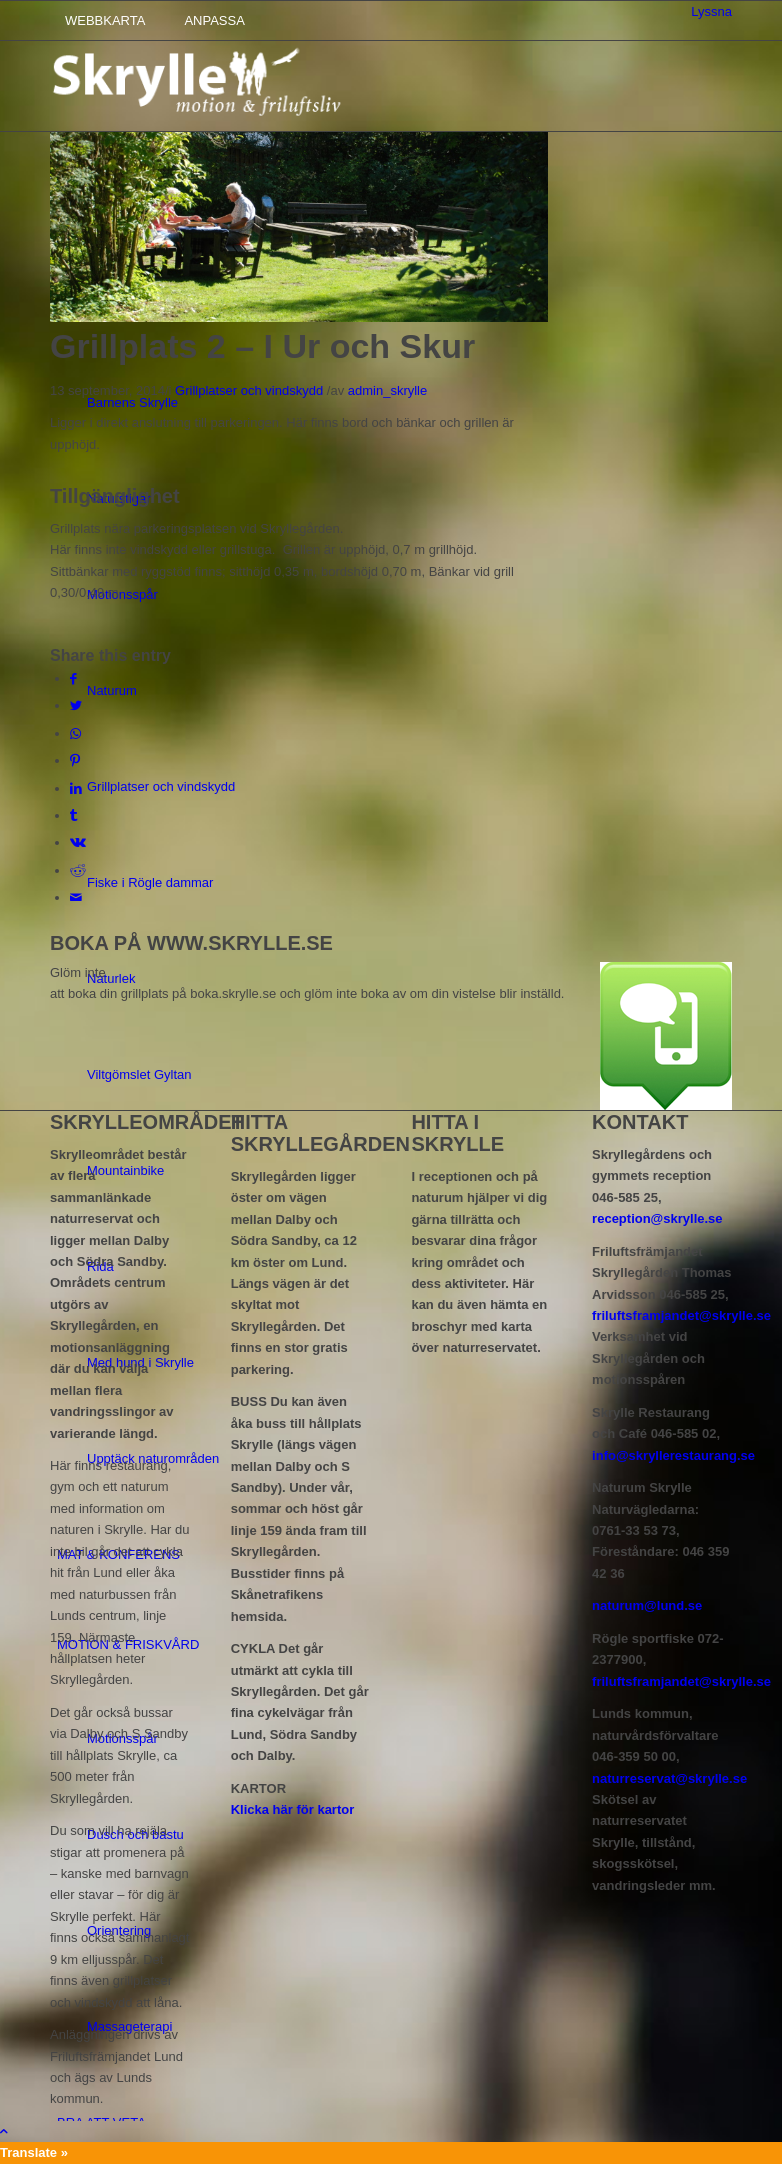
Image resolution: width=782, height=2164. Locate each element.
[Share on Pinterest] (75, 760)
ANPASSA (214, 20)
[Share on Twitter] (76, 705)
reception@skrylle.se (657, 1218)
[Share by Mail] (76, 897)
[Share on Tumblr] (73, 815)
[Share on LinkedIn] (76, 788)
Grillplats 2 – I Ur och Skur (262, 346)
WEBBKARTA (105, 20)
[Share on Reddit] (78, 870)
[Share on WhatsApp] (75, 733)
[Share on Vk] (78, 842)
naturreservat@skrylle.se (669, 1778)
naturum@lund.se (647, 1605)
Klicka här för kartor (293, 1809)
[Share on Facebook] (73, 678)
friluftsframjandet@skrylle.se (681, 1315)
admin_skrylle (387, 390)
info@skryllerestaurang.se (673, 1455)
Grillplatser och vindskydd (249, 390)
